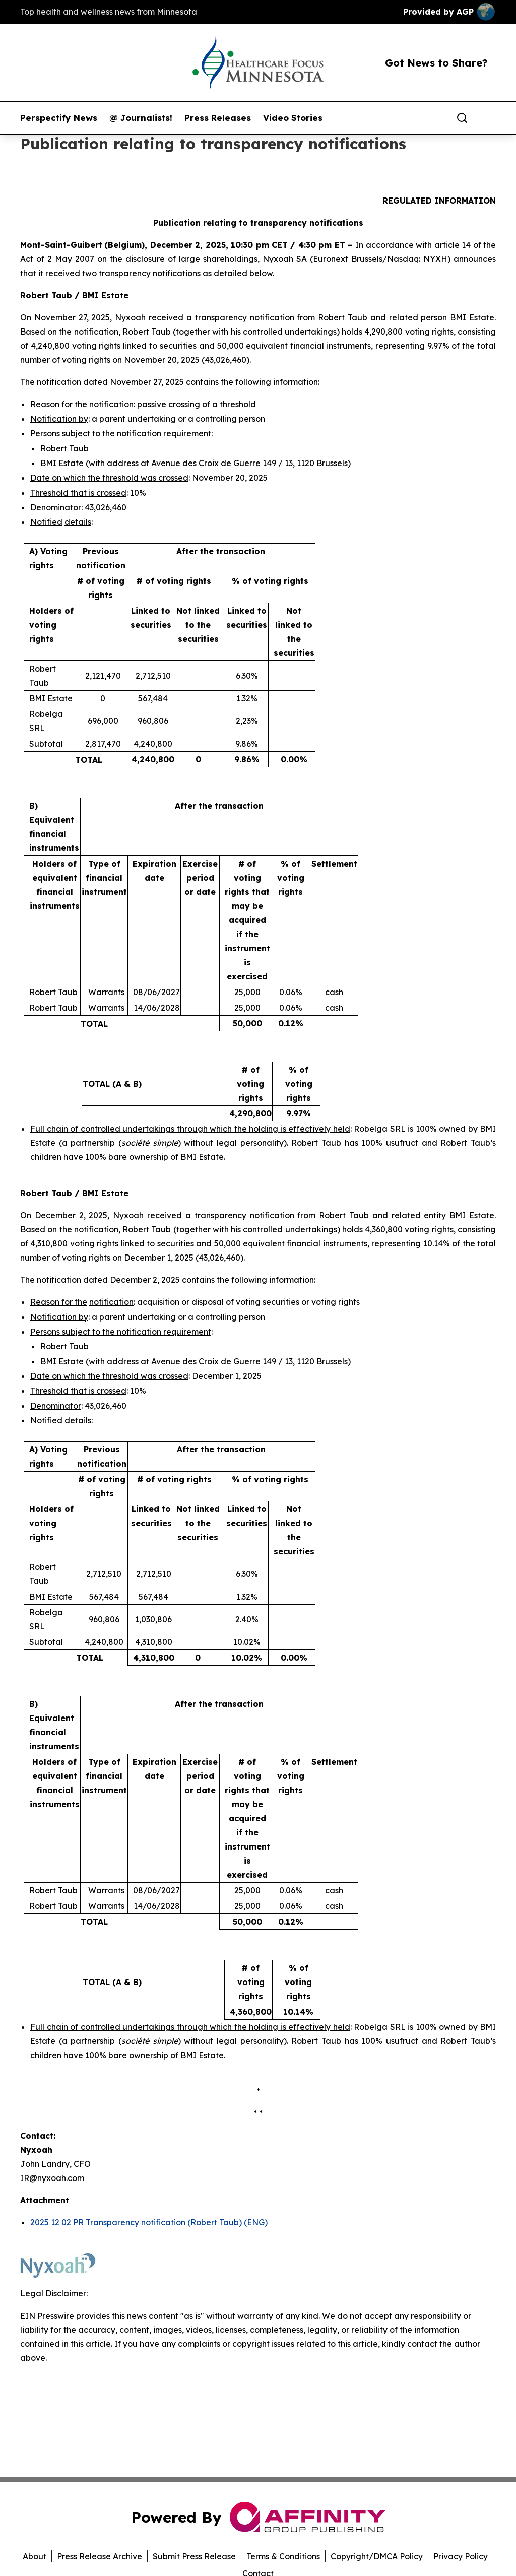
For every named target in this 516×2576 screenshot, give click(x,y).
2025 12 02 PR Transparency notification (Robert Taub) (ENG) (149, 2222)
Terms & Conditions (283, 2556)
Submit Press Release (194, 2556)
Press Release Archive (99, 2556)
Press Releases (217, 118)
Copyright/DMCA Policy (377, 2556)
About (34, 2556)
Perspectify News (58, 118)
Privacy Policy (460, 2556)
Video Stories (292, 118)
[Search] (462, 117)
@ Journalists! (140, 118)
